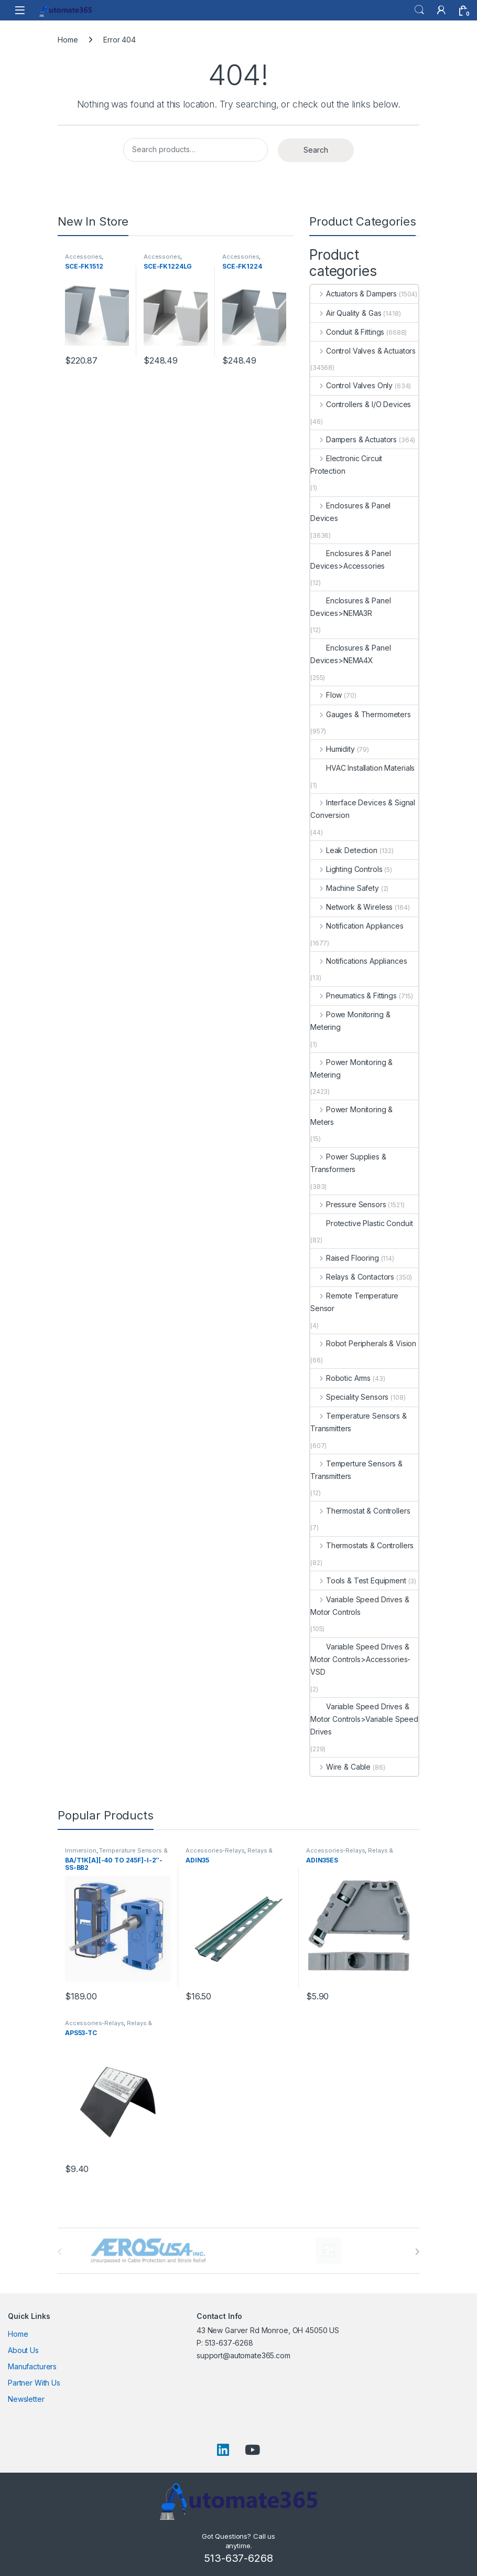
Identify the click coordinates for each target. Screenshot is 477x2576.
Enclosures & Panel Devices (350, 512)
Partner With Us (34, 2382)
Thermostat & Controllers (360, 1510)
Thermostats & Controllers (362, 1545)
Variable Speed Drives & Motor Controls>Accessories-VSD (360, 1659)
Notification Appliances (357, 925)
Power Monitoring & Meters (351, 1115)
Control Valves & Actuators (363, 350)
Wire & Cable (340, 1766)
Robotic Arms (340, 1378)
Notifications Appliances (358, 960)
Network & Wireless (351, 906)
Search (419, 10)
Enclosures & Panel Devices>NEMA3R (350, 607)
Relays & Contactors (352, 1276)
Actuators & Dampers (353, 293)
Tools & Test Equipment (358, 1580)
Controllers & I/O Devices (360, 404)
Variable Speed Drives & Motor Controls (359, 1605)
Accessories (83, 256)
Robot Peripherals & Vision (363, 1343)
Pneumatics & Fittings (353, 995)
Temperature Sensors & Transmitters (358, 1422)
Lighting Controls (346, 869)
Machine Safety (344, 887)
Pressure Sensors (348, 1204)
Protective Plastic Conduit (361, 1223)
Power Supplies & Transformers (348, 1163)
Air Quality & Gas (345, 312)
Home (68, 39)
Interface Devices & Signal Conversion (362, 808)
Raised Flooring (344, 1257)
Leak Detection (343, 850)
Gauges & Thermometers (360, 714)
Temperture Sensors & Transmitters (356, 1470)
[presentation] (417, 2251)
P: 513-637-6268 (225, 2342)
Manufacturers (32, 2366)
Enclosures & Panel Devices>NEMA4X (350, 654)
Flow (326, 694)
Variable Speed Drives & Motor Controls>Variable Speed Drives (364, 1719)
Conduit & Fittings (347, 331)
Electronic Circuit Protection (346, 464)
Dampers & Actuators (353, 439)
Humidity (332, 748)
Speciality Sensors (349, 1396)
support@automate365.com (243, 2355)
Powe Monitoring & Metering (350, 1020)
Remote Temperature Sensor (354, 1302)
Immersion (80, 1850)
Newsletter (26, 2398)
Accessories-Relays (215, 1850)
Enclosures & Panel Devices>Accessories (350, 559)
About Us (23, 2350)
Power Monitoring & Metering (351, 1068)
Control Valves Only (351, 385)
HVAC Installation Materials (362, 767)
